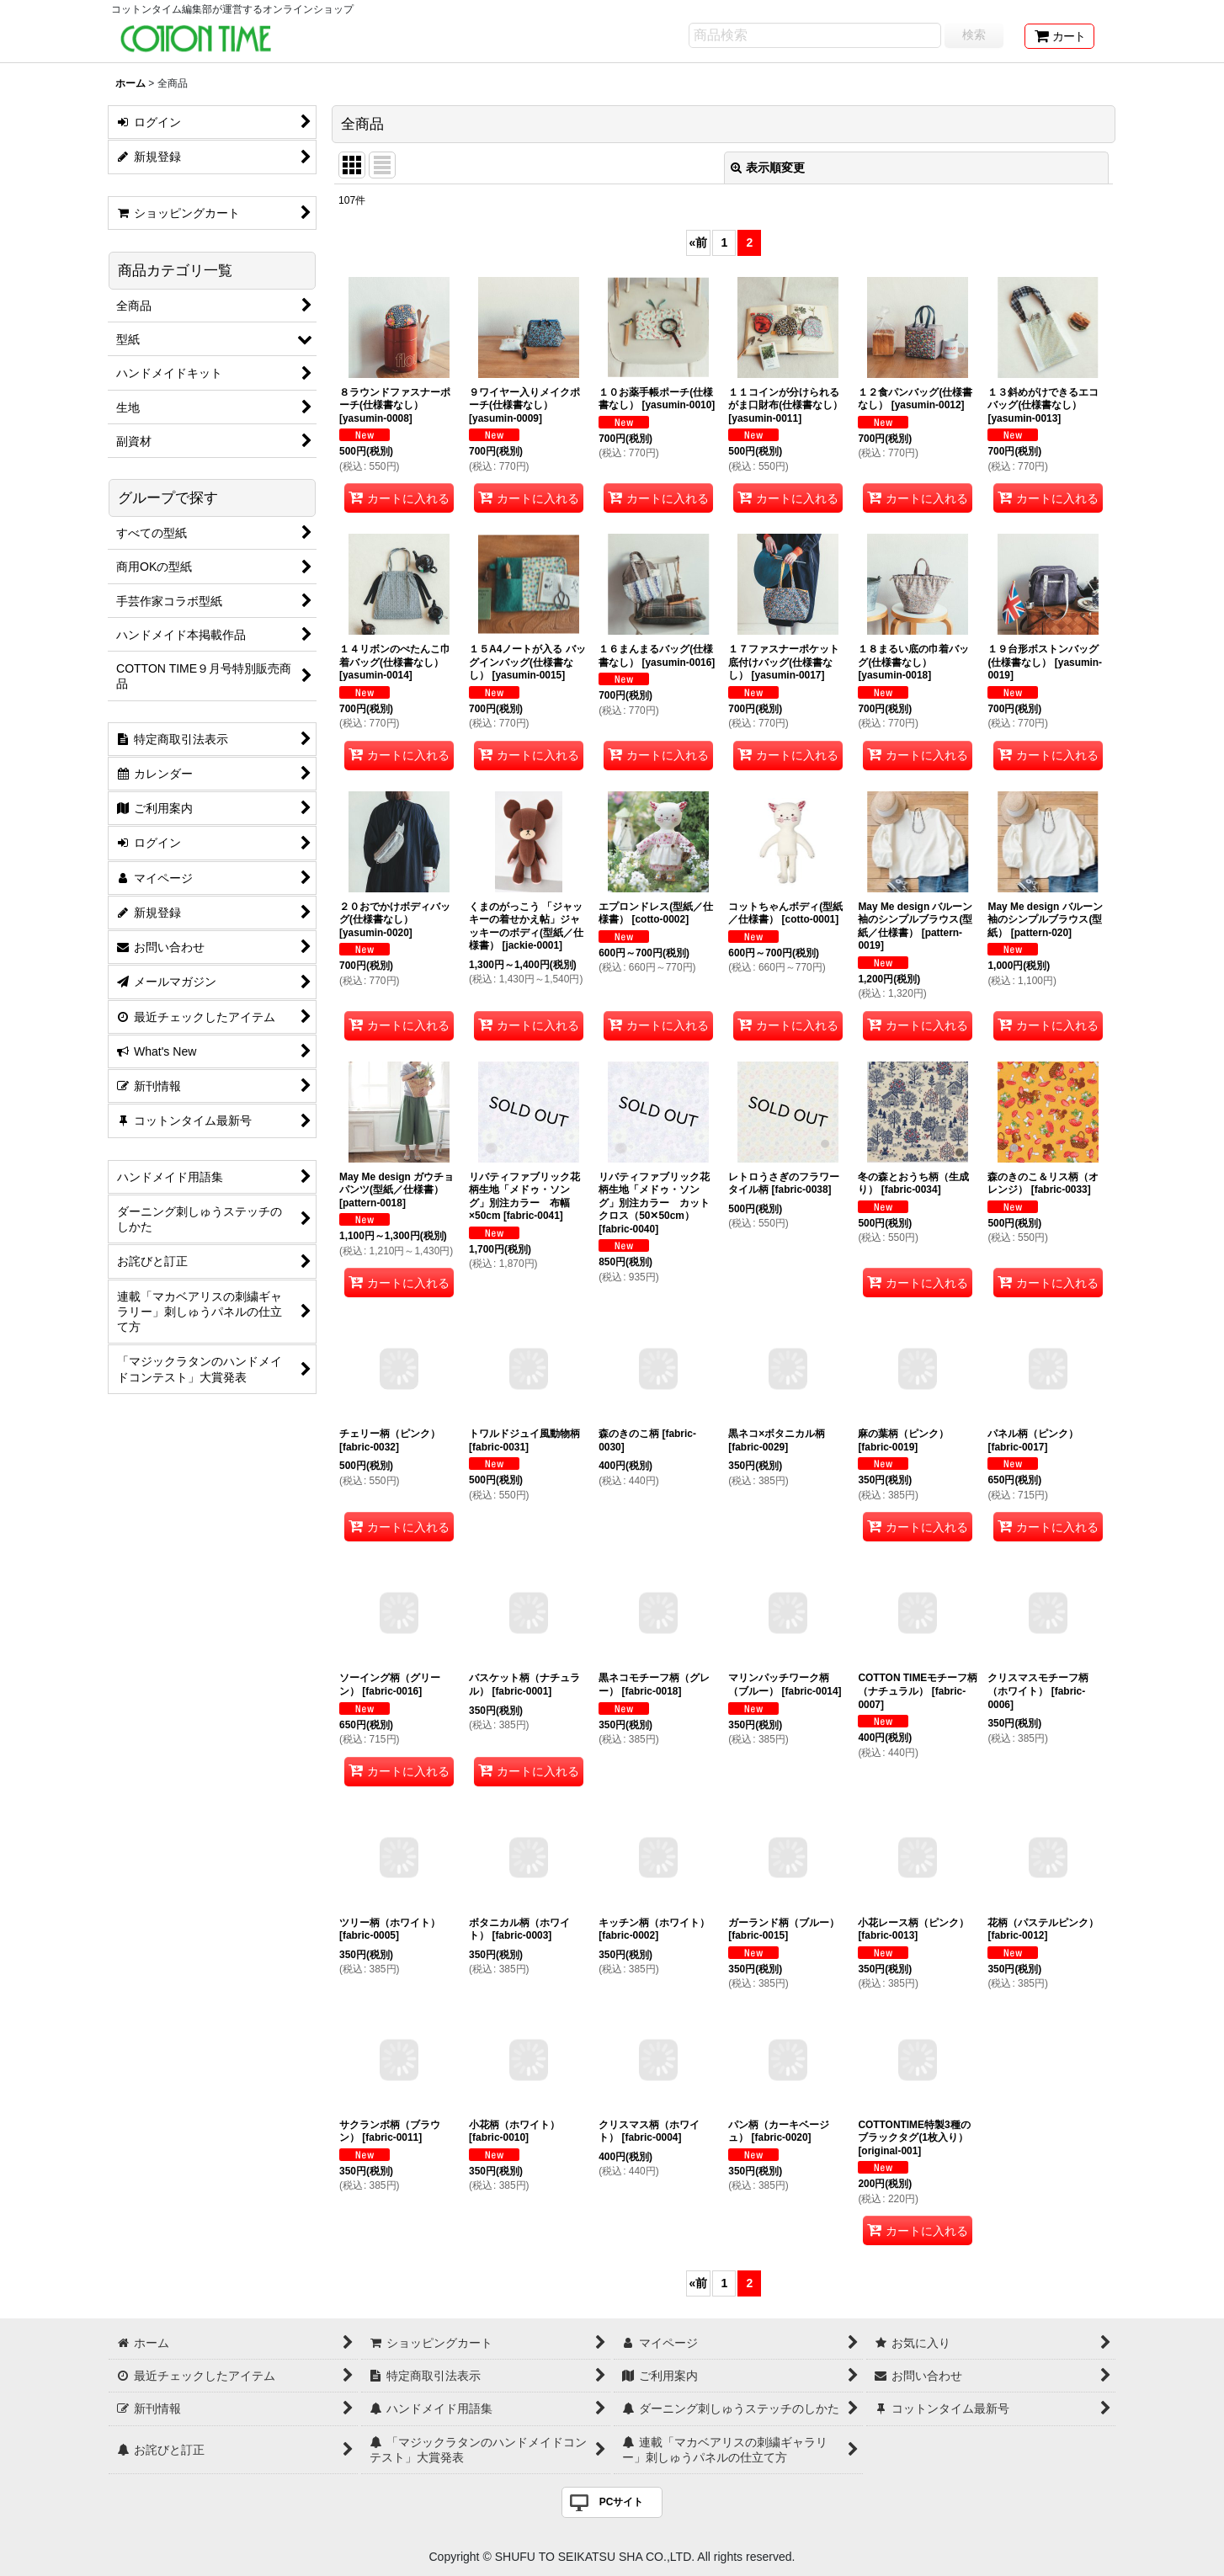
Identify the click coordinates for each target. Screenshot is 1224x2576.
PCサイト (621, 2502)
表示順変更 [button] (768, 167)
